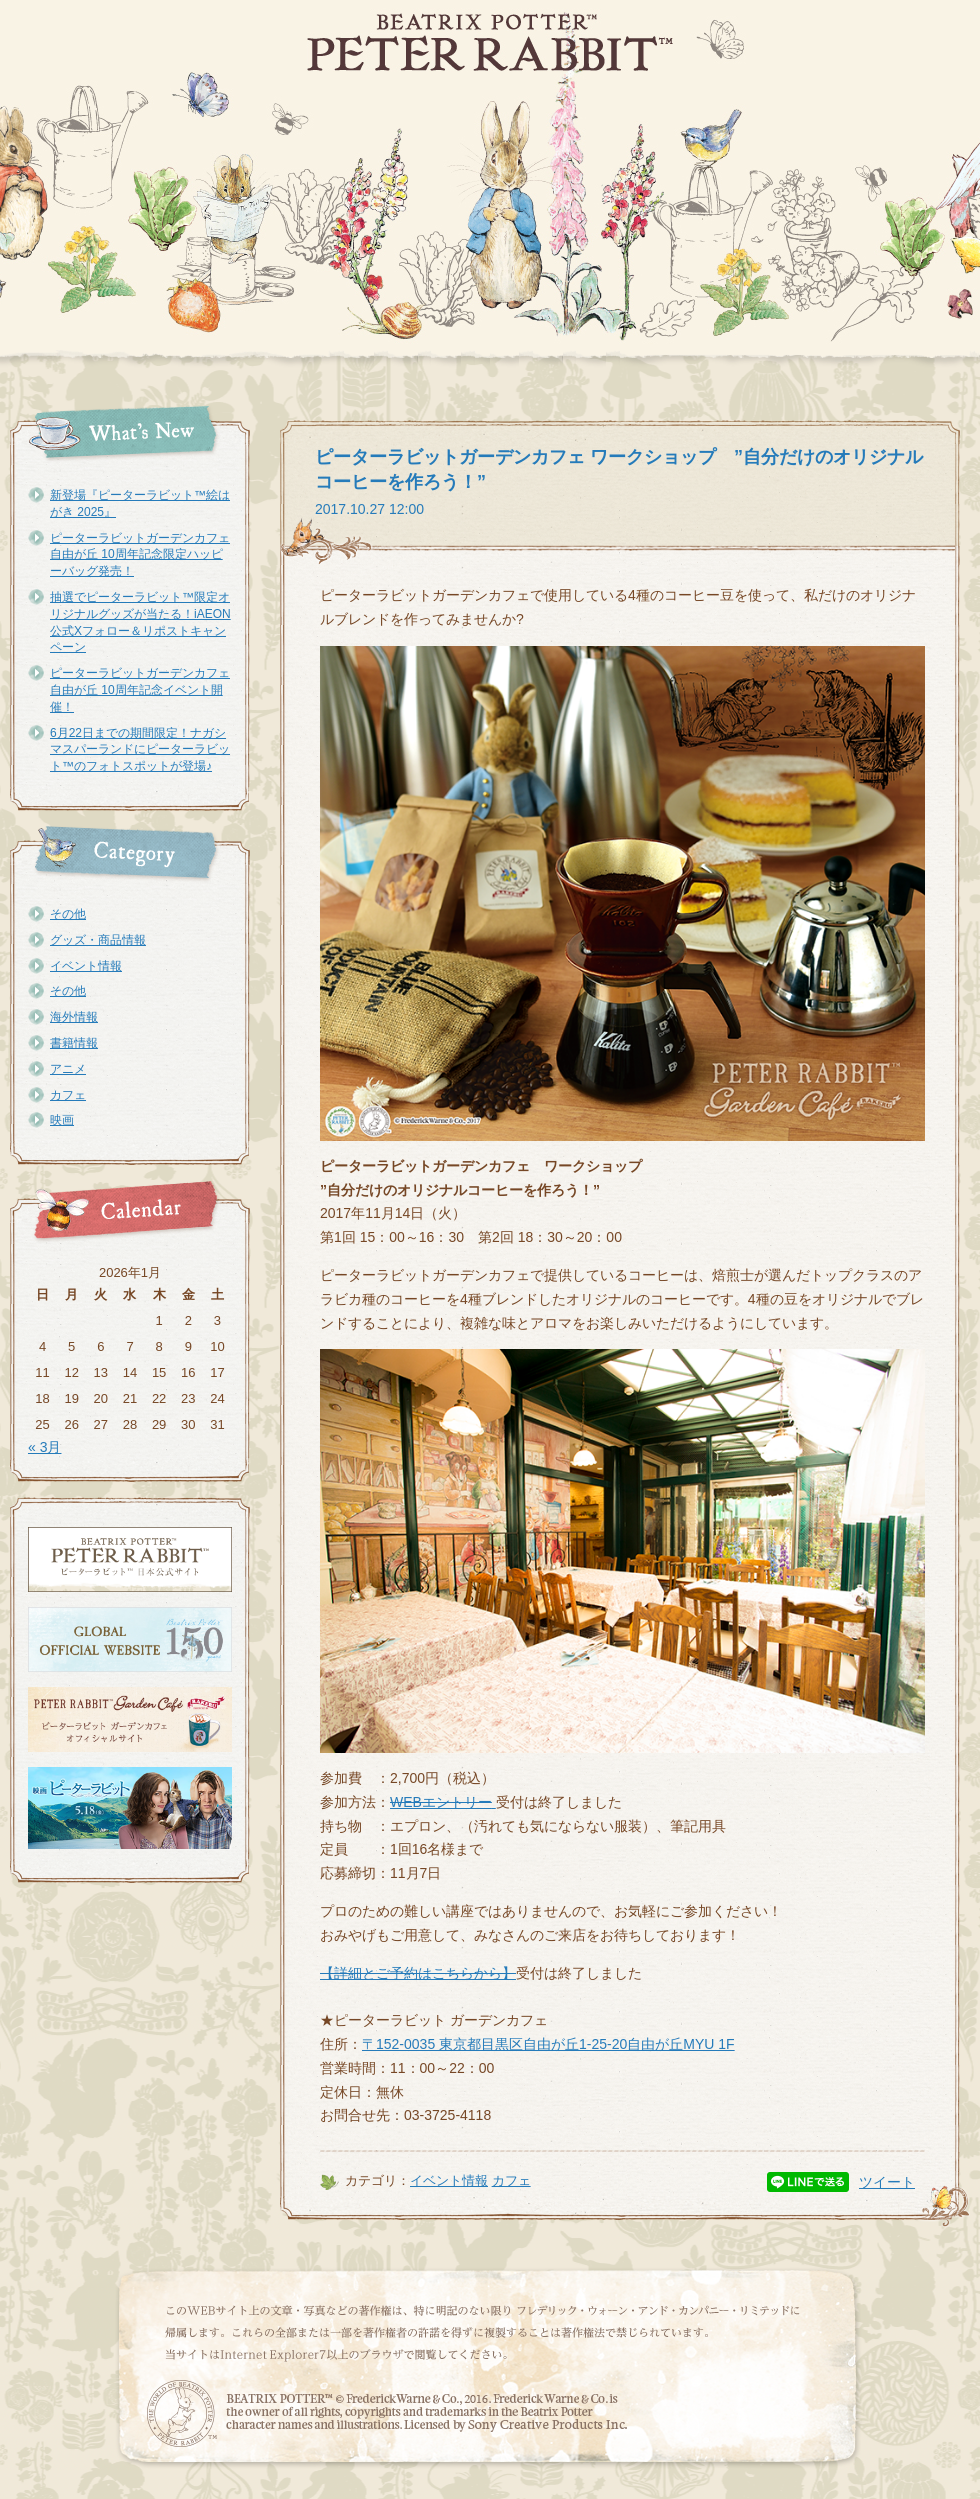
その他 (68, 914)
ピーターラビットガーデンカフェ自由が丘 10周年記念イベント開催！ (140, 690)
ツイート (887, 2182)
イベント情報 (86, 966)
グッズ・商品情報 (98, 940)
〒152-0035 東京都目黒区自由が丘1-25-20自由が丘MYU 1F (548, 2044)
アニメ (68, 1069)
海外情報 (74, 1017)
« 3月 (44, 1447)
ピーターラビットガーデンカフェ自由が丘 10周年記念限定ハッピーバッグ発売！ (140, 555)
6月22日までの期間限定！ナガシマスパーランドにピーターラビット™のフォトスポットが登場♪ (140, 750)
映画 (62, 1120)
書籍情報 (74, 1043)
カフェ (68, 1095)
